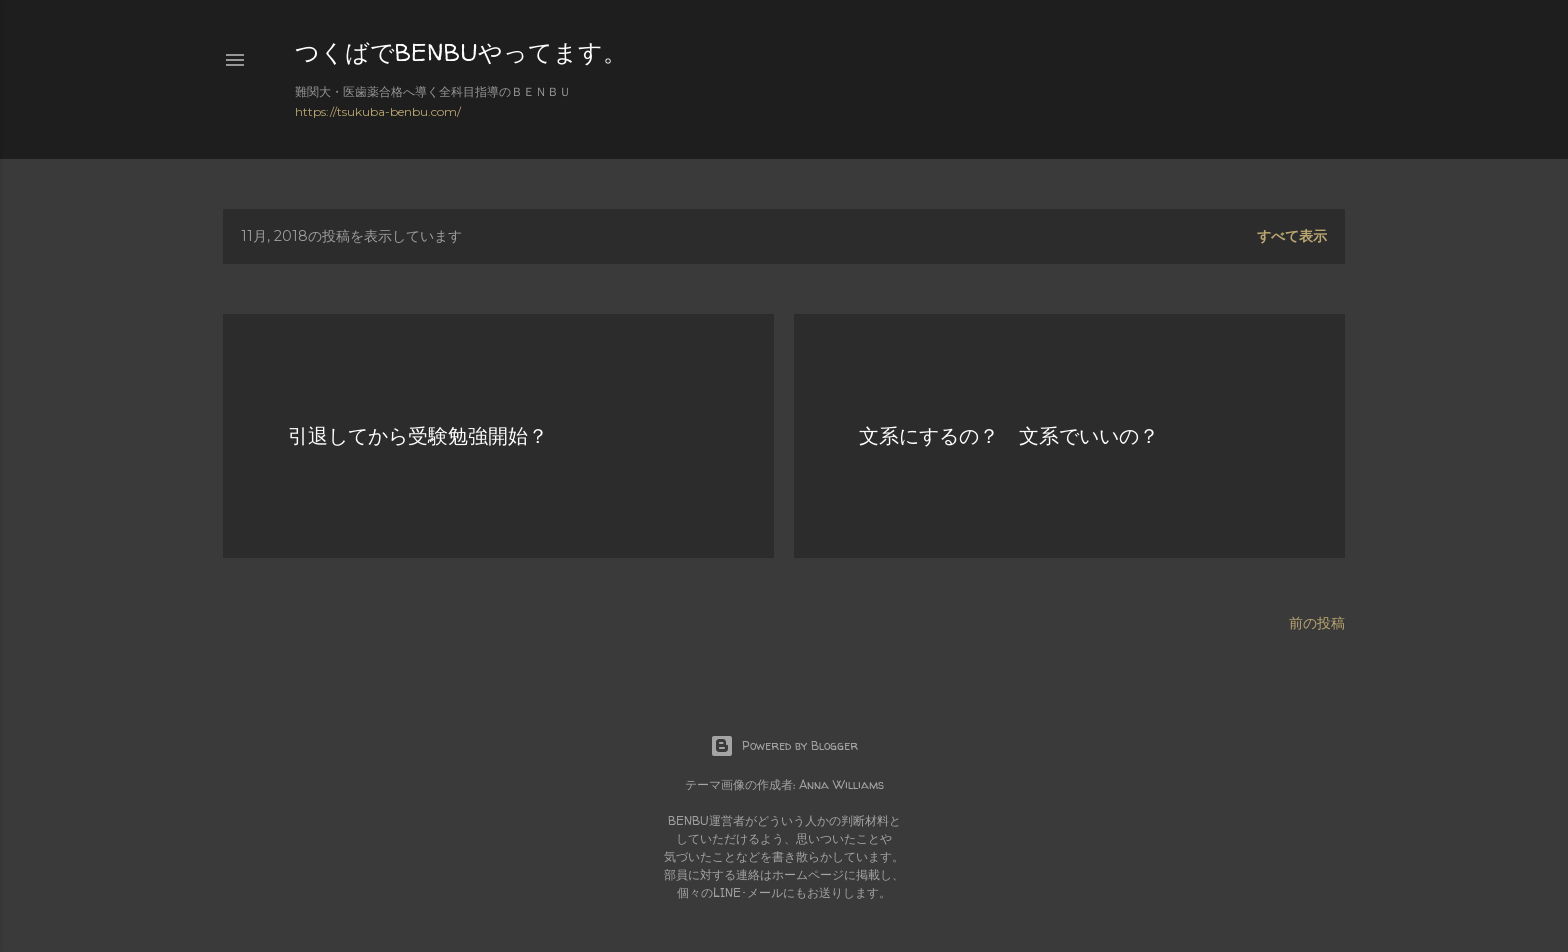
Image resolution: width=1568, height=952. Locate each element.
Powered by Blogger (784, 746)
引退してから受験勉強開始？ (418, 435)
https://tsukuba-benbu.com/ (378, 111)
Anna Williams (841, 784)
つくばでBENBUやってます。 (461, 52)
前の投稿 (1317, 623)
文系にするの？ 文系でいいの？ (1009, 435)
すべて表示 (1292, 236)
